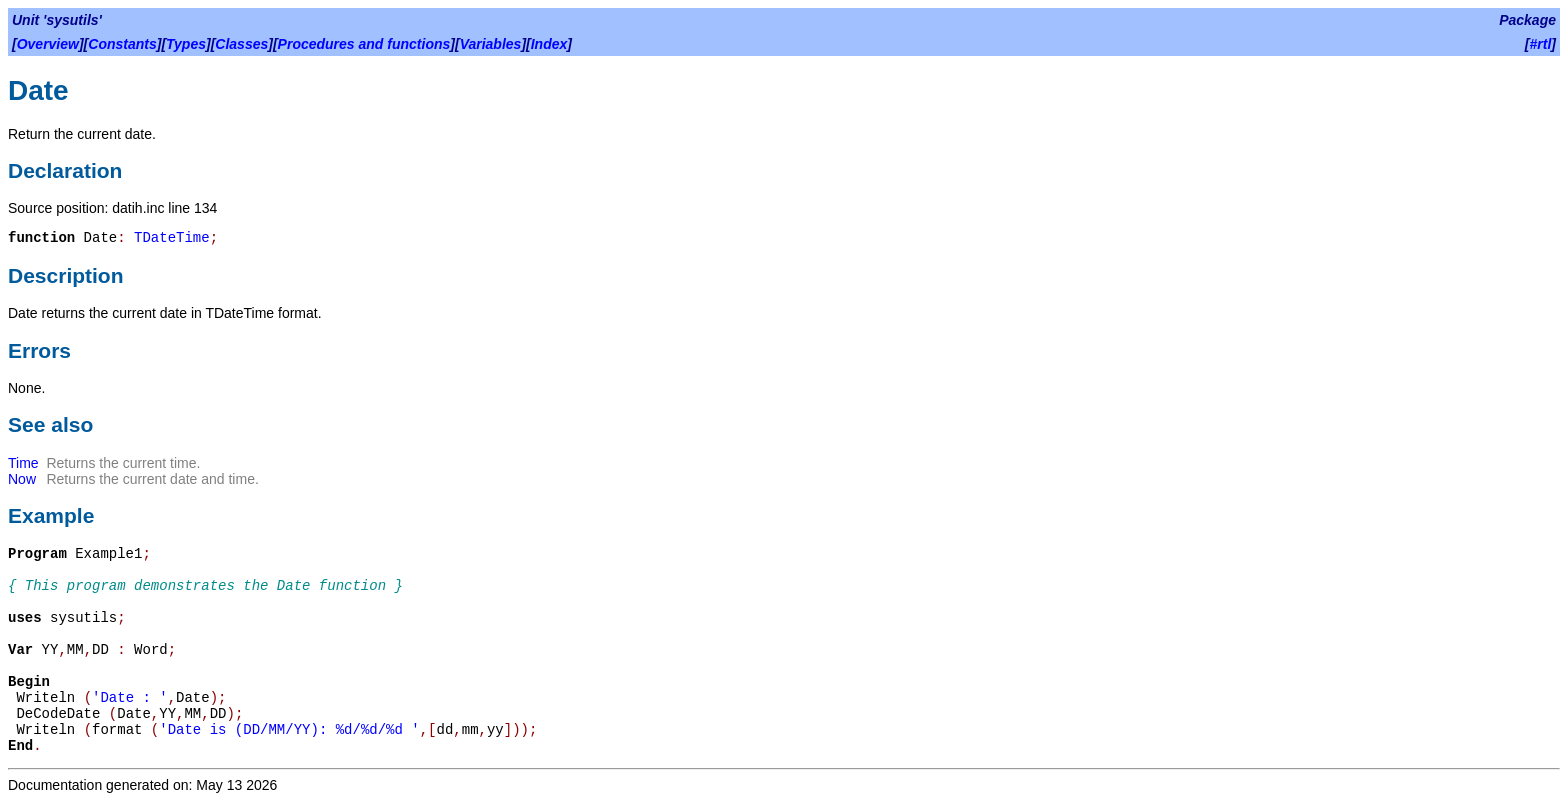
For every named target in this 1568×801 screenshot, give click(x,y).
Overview (48, 44)
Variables (491, 44)
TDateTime (172, 238)
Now (22, 479)
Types (186, 44)
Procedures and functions (364, 44)
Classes (241, 44)
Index (549, 44)
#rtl (1541, 44)
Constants (122, 44)
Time (23, 463)
